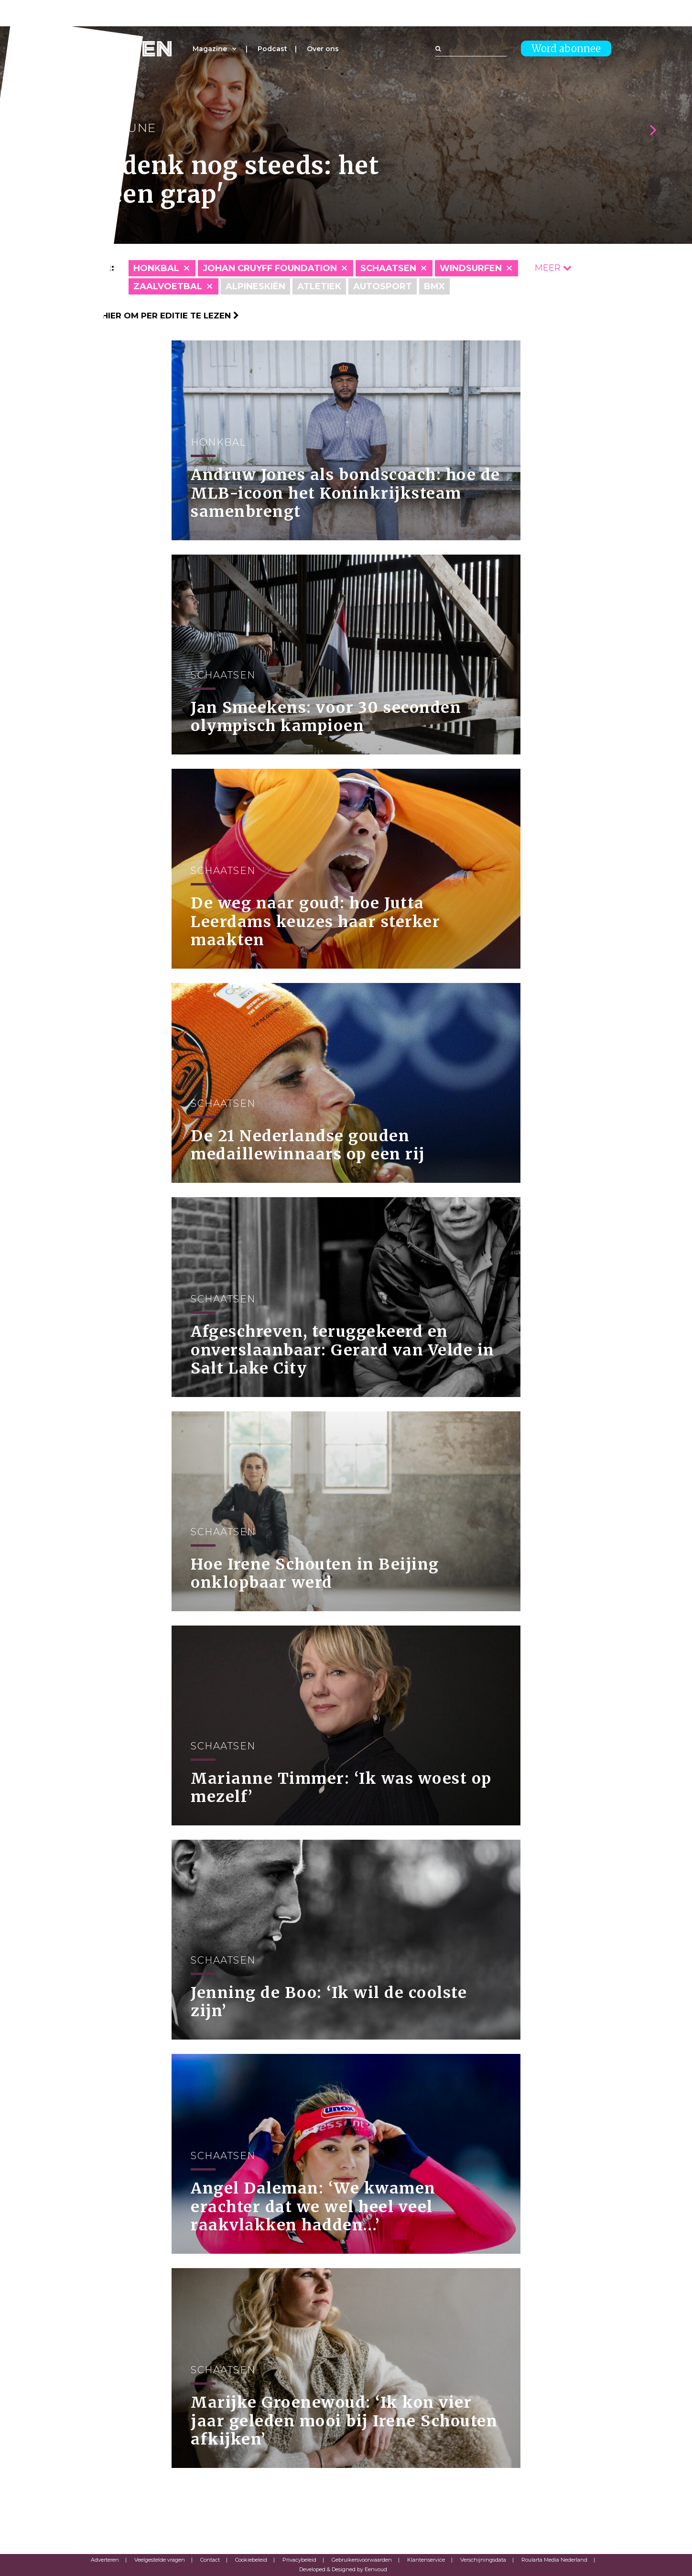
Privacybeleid (299, 2559)
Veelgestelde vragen (159, 2559)
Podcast (272, 48)
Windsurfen (471, 268)
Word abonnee (566, 49)
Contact (210, 2559)
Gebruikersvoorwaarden (362, 2559)
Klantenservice (426, 2559)
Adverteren (105, 2559)
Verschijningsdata (483, 2559)
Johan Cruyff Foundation (270, 268)
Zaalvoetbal (167, 286)
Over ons (323, 48)
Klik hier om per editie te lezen (160, 315)
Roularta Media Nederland (554, 2559)
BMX (434, 286)
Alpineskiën (255, 286)
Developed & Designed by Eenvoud (343, 2569)
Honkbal (156, 268)
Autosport (382, 286)
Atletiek (319, 286)
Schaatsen (388, 268)
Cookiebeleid (251, 2559)
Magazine (210, 48)
